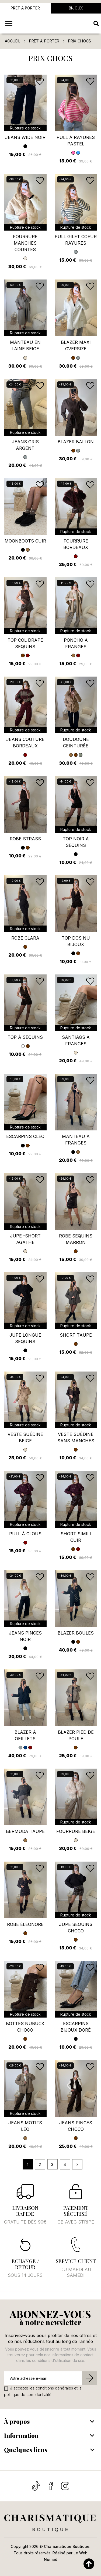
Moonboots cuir (25, 541)
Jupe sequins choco (75, 1927)
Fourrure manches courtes (25, 243)
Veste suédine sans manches (75, 1437)
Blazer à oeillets (25, 1735)
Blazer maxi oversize (76, 345)
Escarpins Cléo (25, 1136)
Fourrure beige (75, 1831)
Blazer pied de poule (76, 1735)
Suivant (77, 2164)
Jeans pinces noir (25, 1636)
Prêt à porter (25, 8)
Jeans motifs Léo (25, 2126)
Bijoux (76, 8)
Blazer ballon (76, 441)
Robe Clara (25, 938)
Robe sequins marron (75, 1239)
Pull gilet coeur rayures (76, 240)
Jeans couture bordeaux (25, 742)
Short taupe (76, 1335)
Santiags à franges (76, 1040)
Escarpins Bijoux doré (76, 2027)
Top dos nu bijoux (76, 941)
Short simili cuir (76, 1537)
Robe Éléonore (25, 1924)
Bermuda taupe (25, 1831)
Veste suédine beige (25, 1437)
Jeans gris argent (25, 445)
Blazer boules (76, 1633)
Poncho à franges (76, 643)
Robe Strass (25, 838)
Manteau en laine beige (25, 345)
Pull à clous (25, 1533)
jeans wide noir (25, 137)
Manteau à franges (76, 1140)
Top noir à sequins (76, 842)
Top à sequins (25, 1037)
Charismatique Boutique (66, 2546)
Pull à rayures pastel (76, 141)
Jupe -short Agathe (25, 1239)
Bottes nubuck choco (25, 2027)
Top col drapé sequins (25, 643)
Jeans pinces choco (75, 2126)
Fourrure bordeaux (75, 544)
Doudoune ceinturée (76, 742)
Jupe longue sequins (25, 1338)
